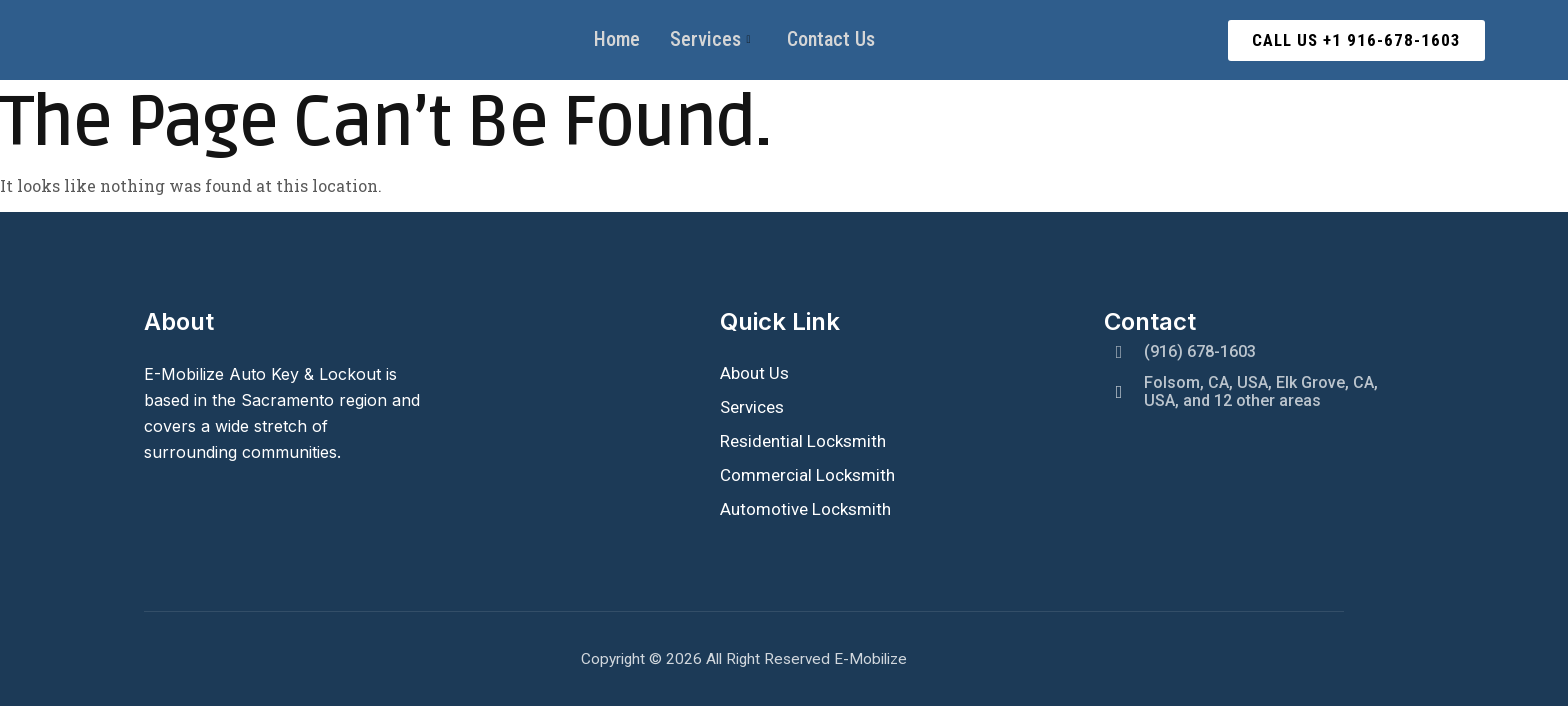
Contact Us (831, 40)
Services (710, 40)
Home (617, 40)
